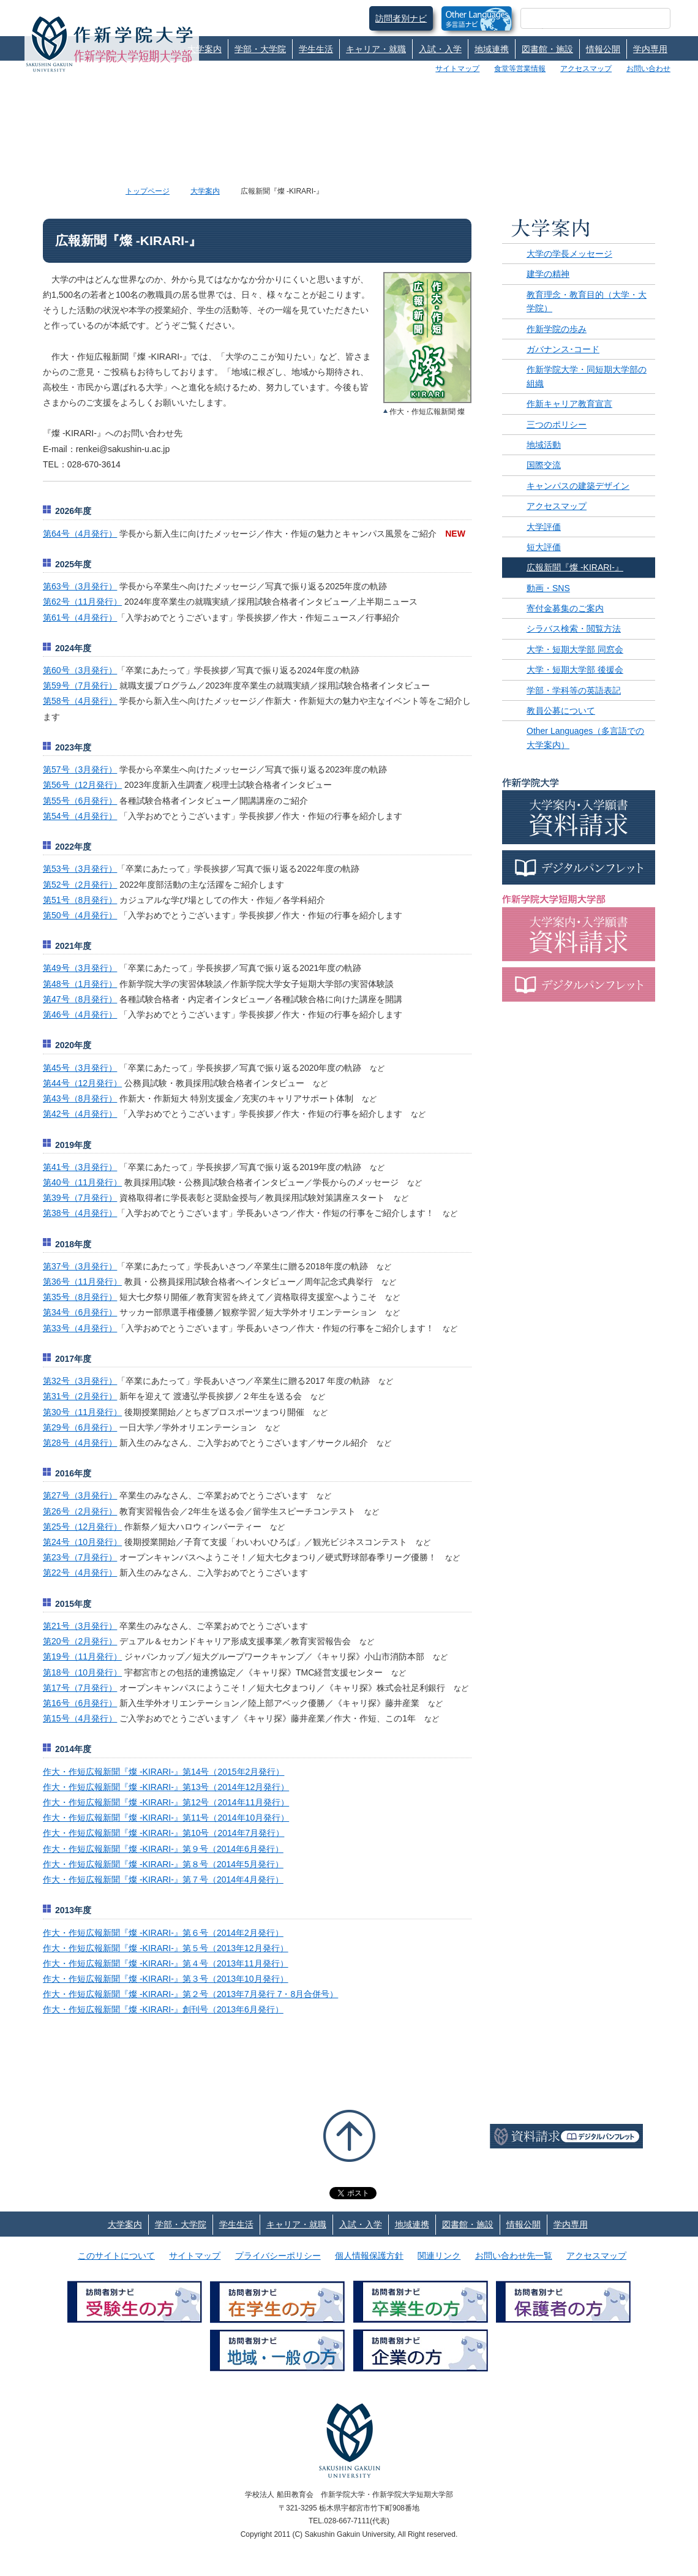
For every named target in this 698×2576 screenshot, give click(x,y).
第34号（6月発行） (80, 1312)
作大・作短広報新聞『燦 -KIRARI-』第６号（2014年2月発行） (163, 1933)
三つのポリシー (557, 424)
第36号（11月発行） (82, 1281)
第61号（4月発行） (80, 617)
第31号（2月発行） (80, 1396)
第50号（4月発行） (80, 915)
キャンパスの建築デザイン (578, 486)
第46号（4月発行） (80, 1014)
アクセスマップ (586, 68)
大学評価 (544, 527)
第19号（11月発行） (82, 1656)
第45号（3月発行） (80, 1068)
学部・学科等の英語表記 (574, 690)
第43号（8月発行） (80, 1098)
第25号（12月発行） (82, 1527)
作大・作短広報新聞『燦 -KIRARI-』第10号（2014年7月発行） (163, 1833)
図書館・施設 (547, 49)
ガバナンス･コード (563, 349)
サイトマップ (457, 68)
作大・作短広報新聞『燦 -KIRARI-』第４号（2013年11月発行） (165, 1963)
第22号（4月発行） (80, 1572)
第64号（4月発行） (80, 533)
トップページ (148, 191)
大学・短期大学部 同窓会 (575, 649)
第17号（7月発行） (80, 1688)
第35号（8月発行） (80, 1297)
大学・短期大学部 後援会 (575, 669)
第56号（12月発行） (82, 785)
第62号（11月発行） (82, 601)
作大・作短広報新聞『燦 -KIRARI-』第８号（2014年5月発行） (163, 1864)
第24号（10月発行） (82, 1542)
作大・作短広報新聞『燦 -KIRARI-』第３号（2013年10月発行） (165, 1979)
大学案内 (204, 49)
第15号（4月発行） (80, 1718)
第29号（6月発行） (80, 1427)
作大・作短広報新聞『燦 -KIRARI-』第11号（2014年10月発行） (166, 1817)
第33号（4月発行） (80, 1328)
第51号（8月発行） (80, 900)
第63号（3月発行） (80, 586)
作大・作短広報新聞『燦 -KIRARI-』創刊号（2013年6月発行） (163, 2009)
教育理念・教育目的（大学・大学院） (587, 301)
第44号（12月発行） (82, 1083)
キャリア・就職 (376, 49)
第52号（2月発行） (80, 885)
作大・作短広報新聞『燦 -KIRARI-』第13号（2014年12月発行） (166, 1787)
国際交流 (544, 465)
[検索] (580, 18)
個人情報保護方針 (369, 2256)
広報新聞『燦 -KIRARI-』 (575, 567)
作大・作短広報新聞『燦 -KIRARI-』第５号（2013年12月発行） (165, 1948)
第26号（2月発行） (80, 1511)
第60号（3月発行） (80, 670)
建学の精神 (548, 274)
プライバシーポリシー (278, 2256)
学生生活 (316, 49)
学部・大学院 (260, 49)
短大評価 (544, 547)
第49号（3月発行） (80, 968)
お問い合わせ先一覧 (513, 2256)
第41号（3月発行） (80, 1167)
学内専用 (650, 49)
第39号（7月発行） (80, 1198)
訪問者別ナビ (401, 18)
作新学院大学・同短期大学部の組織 (587, 376)
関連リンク (439, 2256)
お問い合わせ (648, 68)
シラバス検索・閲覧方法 (574, 628)
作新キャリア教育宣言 (569, 404)
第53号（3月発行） (80, 869)
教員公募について (561, 711)
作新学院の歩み (557, 329)
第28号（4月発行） (80, 1443)
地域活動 (544, 445)
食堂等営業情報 (520, 68)
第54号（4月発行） (80, 816)
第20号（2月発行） (80, 1641)
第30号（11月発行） (82, 1412)
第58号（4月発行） (80, 701)
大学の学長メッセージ (569, 254)
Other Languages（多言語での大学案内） (585, 737)
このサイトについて (116, 2256)
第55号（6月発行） (80, 801)
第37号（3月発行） (80, 1266)
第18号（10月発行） (82, 1672)
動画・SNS (548, 588)
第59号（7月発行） (80, 685)
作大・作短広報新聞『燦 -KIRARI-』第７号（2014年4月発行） (163, 1879)
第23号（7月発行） (80, 1557)
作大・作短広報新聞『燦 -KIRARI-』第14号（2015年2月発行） (163, 1772)
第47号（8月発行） (80, 999)
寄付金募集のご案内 (565, 608)
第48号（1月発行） (80, 984)
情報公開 (603, 49)
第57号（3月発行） (80, 769)
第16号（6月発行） (80, 1703)
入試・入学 (440, 49)
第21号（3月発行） (80, 1626)
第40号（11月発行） (82, 1182)
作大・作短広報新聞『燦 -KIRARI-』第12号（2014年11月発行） (166, 1802)
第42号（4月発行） (80, 1114)
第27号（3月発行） (80, 1495)
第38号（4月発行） (80, 1213)
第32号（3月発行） (80, 1381)
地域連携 (492, 49)
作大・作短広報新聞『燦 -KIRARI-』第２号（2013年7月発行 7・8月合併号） (190, 1994)
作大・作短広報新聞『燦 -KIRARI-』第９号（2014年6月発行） (163, 1849)
